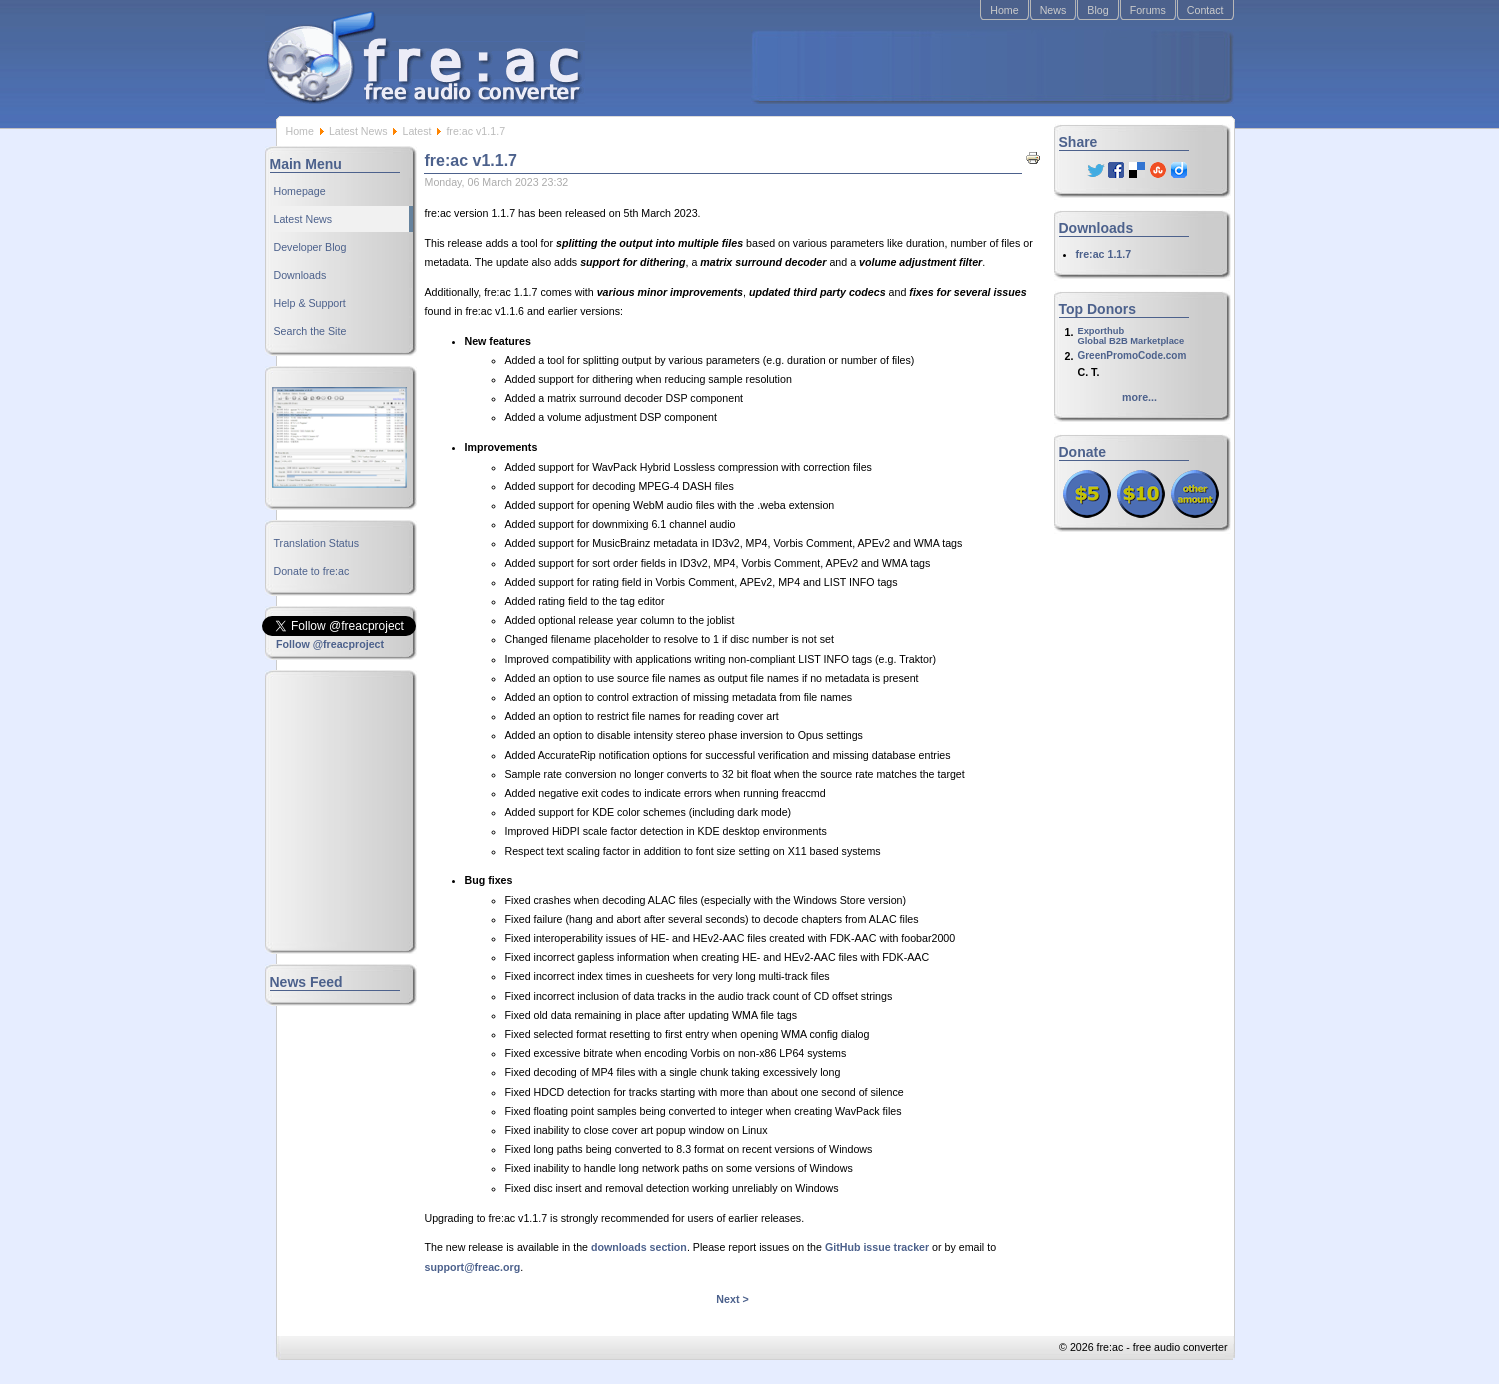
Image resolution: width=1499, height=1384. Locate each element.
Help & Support (310, 303)
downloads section (639, 1247)
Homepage (300, 191)
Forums (1148, 10)
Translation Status (317, 543)
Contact (1205, 10)
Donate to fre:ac (312, 571)
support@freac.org (473, 1267)
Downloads (300, 275)
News (1053, 10)
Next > (732, 1299)
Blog (1097, 10)
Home (1004, 10)
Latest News (358, 131)
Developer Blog (310, 247)
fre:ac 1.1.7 (1104, 254)
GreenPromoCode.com (1131, 355)
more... (1139, 397)
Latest (416, 131)
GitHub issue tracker (877, 1247)
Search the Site (310, 331)
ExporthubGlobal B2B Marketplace (1130, 336)
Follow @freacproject (330, 644)
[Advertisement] (991, 66)
